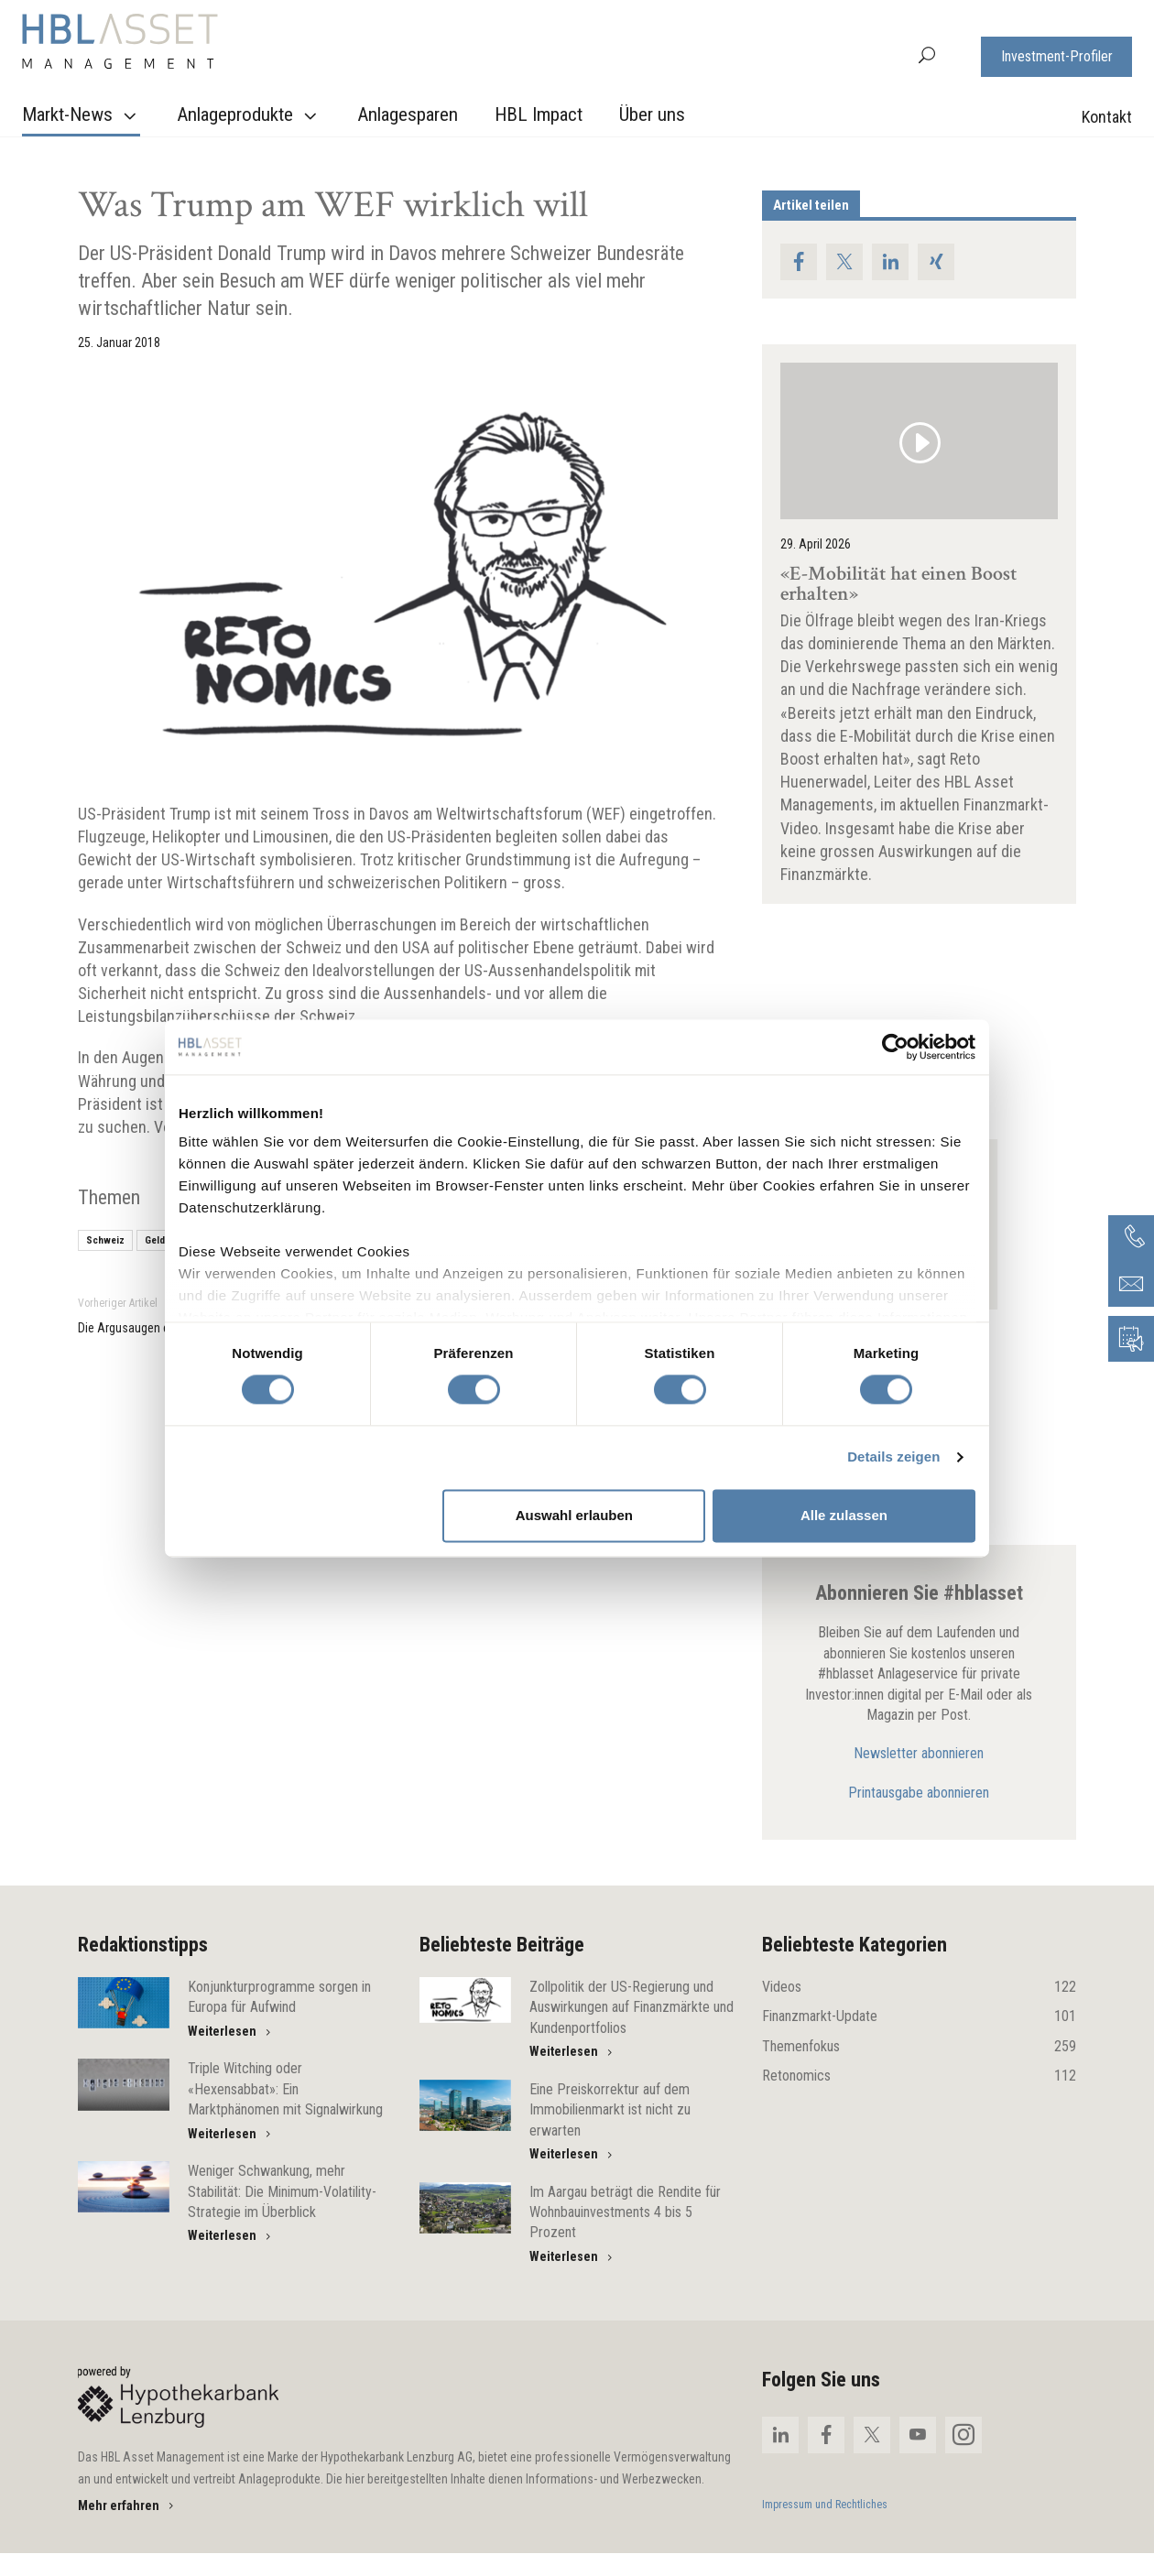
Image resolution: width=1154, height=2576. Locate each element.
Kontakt (1107, 116)
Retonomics (919, 2076)
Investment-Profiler (1057, 56)
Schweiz (105, 1240)
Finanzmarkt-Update (919, 2016)
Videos (919, 1987)
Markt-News (81, 115)
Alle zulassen (843, 1515)
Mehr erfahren (127, 2505)
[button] (927, 53)
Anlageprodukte (249, 115)
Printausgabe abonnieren (918, 1792)
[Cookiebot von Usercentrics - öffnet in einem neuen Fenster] (895, 1046)
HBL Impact (538, 114)
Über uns (652, 114)
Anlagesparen (407, 114)
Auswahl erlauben (574, 1515)
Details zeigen (893, 1457)
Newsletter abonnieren (919, 1753)
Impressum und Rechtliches (824, 2504)
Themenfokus (919, 2047)
